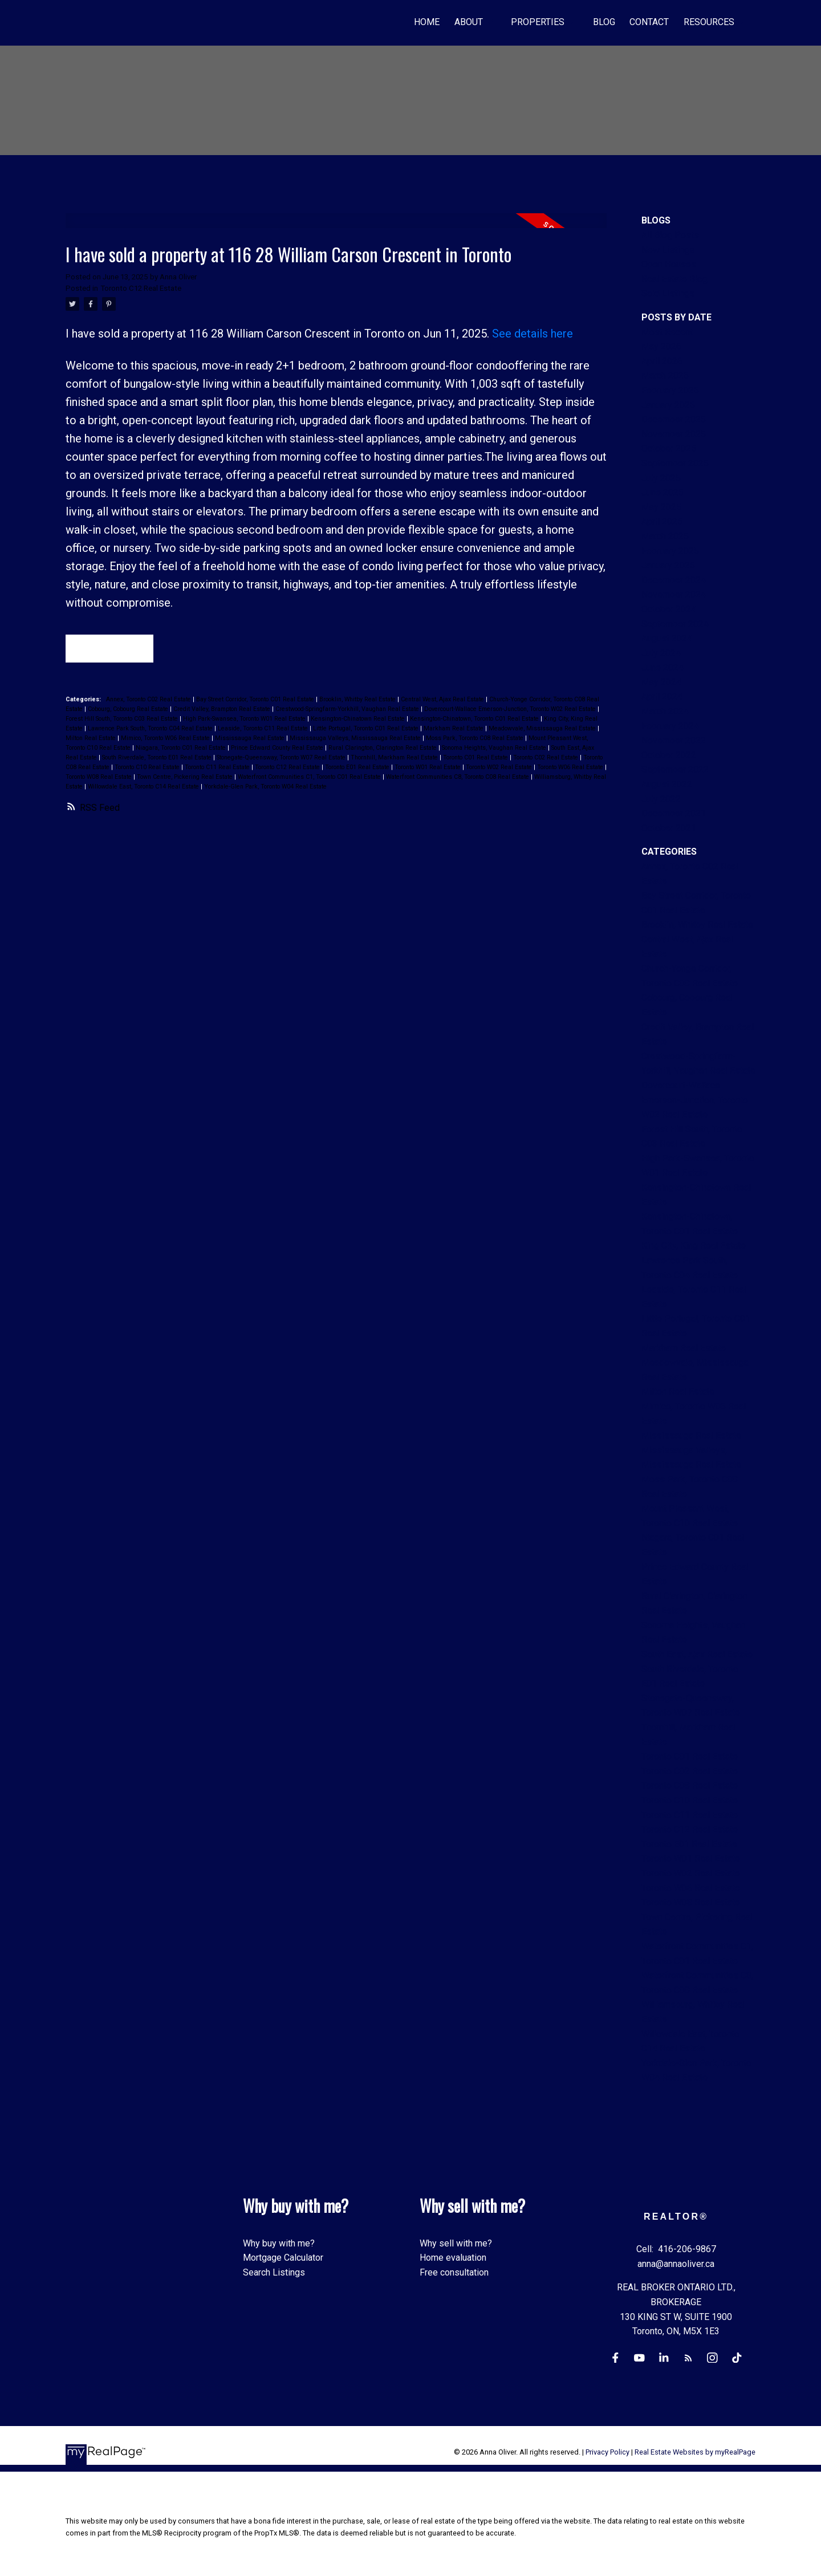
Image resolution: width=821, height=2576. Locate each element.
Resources (709, 22)
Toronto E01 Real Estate (358, 768)
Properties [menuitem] (537, 22)
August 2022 (666, 784)
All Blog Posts (670, 235)
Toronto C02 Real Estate (546, 758)
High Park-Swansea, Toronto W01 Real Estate (245, 720)
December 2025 (673, 419)
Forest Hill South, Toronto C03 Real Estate (123, 720)
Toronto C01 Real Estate (476, 758)
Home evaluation (453, 2257)
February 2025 (670, 551)
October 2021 (668, 828)
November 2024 (673, 594)
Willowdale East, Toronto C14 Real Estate (144, 787)
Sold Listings (667, 293)
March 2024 (665, 711)
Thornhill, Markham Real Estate (395, 758)
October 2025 (668, 448)
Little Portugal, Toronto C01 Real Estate (366, 729)
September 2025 (675, 463)
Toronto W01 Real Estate (428, 768)
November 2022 (673, 740)
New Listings (667, 250)
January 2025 (668, 565)
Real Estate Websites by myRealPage (695, 2452)
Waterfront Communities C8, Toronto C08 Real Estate (458, 778)
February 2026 (670, 390)
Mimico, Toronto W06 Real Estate (166, 739)
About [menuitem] (468, 22)
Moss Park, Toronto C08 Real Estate (475, 739)
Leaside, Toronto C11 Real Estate (264, 729)
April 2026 (661, 361)
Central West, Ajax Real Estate (443, 700)
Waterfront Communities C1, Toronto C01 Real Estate (310, 778)
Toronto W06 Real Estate (571, 768)
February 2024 (670, 726)
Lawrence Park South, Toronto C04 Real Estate (151, 729)
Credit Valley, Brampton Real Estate (222, 710)
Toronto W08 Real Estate (99, 778)
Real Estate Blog (674, 279)
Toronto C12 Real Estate (140, 288)
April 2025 (661, 521)
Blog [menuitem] (604, 22)
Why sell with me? (456, 2243)
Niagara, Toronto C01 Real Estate (181, 749)
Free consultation (454, 2272)
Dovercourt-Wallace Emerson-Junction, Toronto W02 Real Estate (511, 710)
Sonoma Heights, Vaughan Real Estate (495, 749)
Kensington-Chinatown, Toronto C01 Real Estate (475, 720)
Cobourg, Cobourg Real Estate (129, 710)
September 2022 (675, 769)
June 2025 (662, 492)
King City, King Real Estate (693, 1245)
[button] (614, 2357)
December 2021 (673, 813)
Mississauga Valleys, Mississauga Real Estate (356, 739)
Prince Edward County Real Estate (278, 749)
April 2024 (661, 696)
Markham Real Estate (454, 729)
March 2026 (665, 375)
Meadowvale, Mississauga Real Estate (543, 729)
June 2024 (662, 667)
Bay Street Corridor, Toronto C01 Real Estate (256, 700)
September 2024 (675, 624)
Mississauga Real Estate (250, 739)
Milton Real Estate (91, 739)
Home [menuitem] (427, 22)
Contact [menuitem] (649, 22)
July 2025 (661, 478)
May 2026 (661, 346)
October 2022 (668, 755)
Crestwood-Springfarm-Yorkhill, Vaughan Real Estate (348, 710)
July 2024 (661, 653)
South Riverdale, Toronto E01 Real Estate (157, 758)
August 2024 (666, 638)
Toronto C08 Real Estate (689, 1785)
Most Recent (667, 332)
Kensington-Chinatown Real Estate (359, 720)
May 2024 (661, 682)
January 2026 (668, 405)
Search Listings (274, 2272)
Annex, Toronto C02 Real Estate (149, 700)
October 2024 (668, 609)
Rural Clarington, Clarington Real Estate (383, 749)
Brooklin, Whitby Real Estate (358, 700)
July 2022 (661, 799)
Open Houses (668, 264)
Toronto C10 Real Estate (148, 768)
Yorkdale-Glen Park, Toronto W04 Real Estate (265, 787)
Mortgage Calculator (283, 2257)
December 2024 (673, 580)
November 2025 (673, 434)
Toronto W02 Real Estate (500, 768)
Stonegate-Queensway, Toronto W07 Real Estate (282, 758)
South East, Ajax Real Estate (697, 1654)
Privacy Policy (607, 2452)
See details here (532, 333)
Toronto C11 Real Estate (218, 768)
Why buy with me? (279, 2243)
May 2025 (661, 507)
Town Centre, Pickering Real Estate (185, 778)
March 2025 (665, 536)
